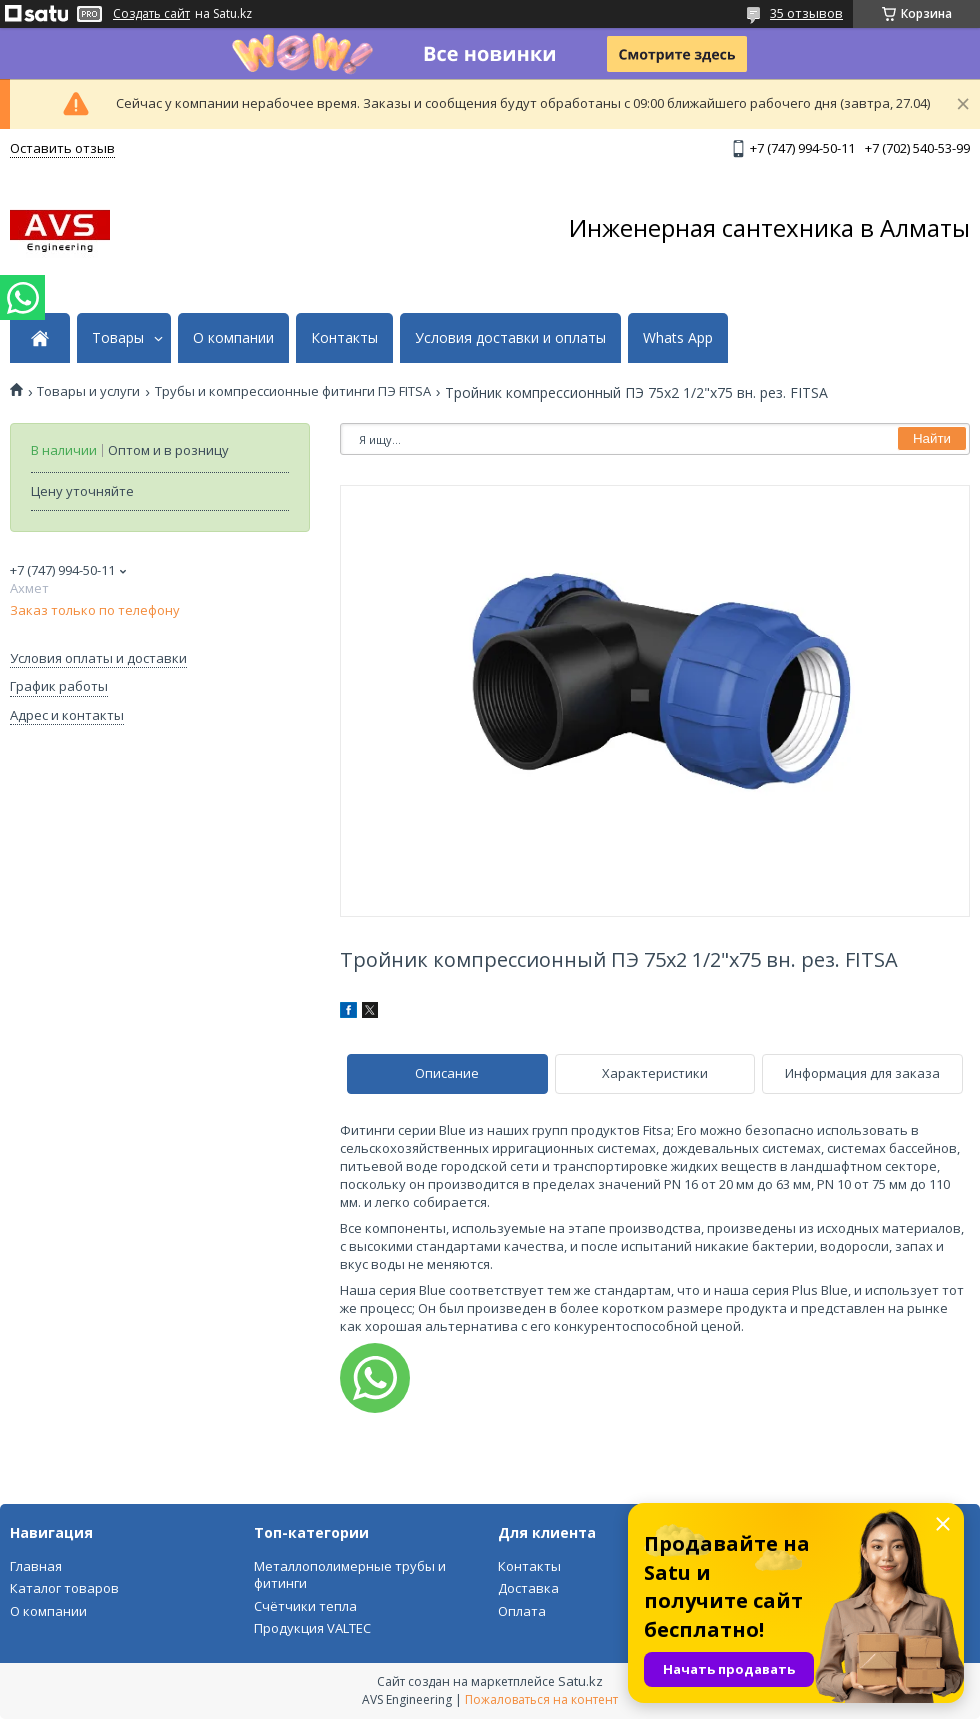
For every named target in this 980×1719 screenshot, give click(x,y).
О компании (233, 338)
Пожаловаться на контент (541, 1699)
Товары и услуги (88, 391)
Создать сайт (151, 14)
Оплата (522, 1611)
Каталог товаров (64, 1588)
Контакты (344, 338)
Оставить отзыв (62, 148)
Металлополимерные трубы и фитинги (350, 1575)
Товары (118, 338)
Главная (36, 1566)
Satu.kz (580, 1681)
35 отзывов (806, 13)
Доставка (528, 1588)
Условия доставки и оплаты (510, 338)
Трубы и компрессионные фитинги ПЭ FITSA (293, 391)
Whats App (678, 338)
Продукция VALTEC (312, 1628)
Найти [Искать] (932, 438)
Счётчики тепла (305, 1606)
